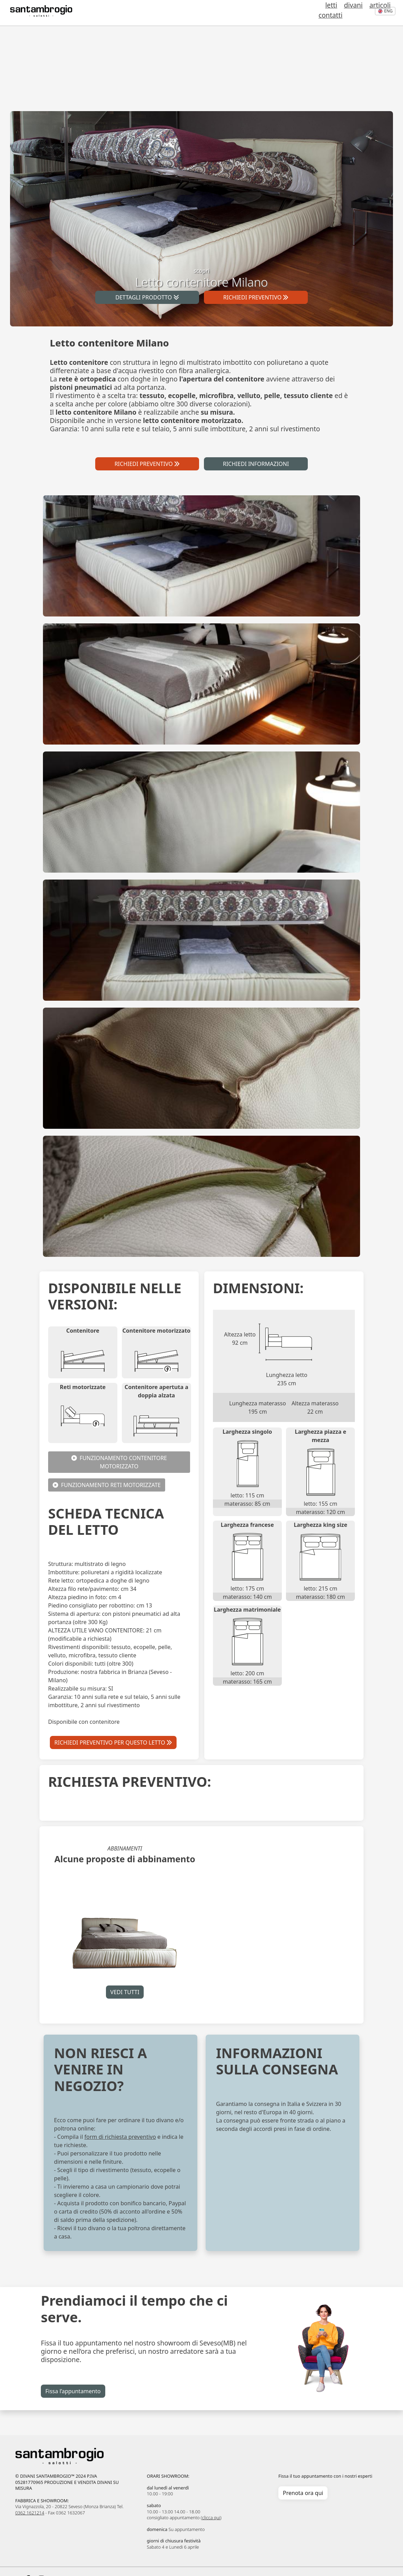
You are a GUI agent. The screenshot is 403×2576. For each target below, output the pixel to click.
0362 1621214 (29, 2513)
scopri (201, 278)
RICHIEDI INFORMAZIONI (256, 464)
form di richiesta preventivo (120, 2137)
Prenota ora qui (303, 2493)
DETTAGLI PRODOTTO (147, 297)
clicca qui (211, 2517)
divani (316, 13)
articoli (336, 13)
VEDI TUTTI (125, 1992)
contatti (359, 13)
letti (301, 13)
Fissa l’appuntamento (73, 2391)
